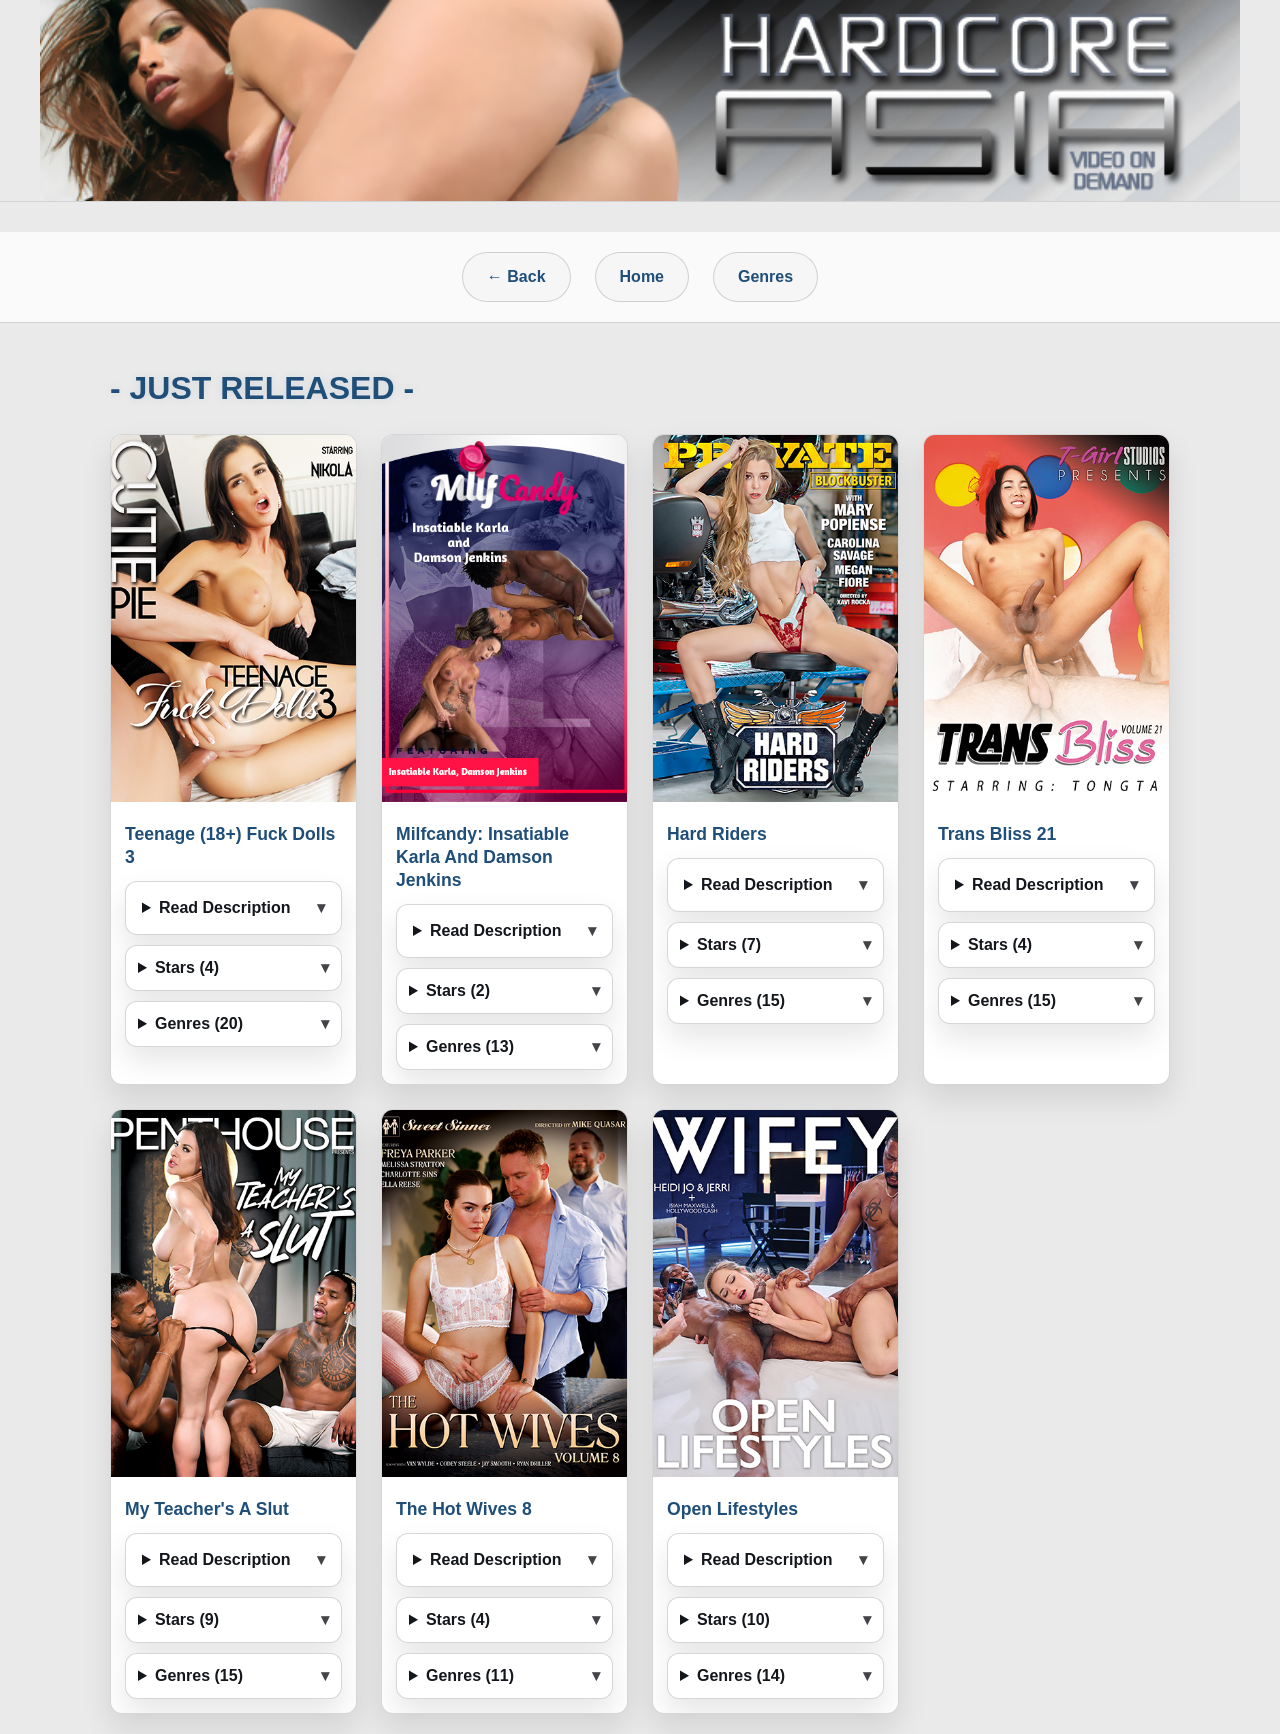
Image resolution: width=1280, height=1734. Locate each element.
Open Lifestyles (732, 1509)
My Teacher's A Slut (207, 1509)
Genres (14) (741, 1675)
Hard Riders (717, 834)
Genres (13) (470, 1046)
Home (642, 276)
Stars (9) (187, 1619)
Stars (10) (733, 1619)
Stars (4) (187, 967)
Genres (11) (470, 1675)
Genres (765, 276)
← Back (516, 276)
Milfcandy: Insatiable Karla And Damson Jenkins (482, 857)
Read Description (225, 907)
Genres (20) (199, 1023)
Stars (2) (458, 990)
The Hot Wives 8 (464, 1509)
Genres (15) (741, 1000)
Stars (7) (729, 944)
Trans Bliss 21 (997, 834)
